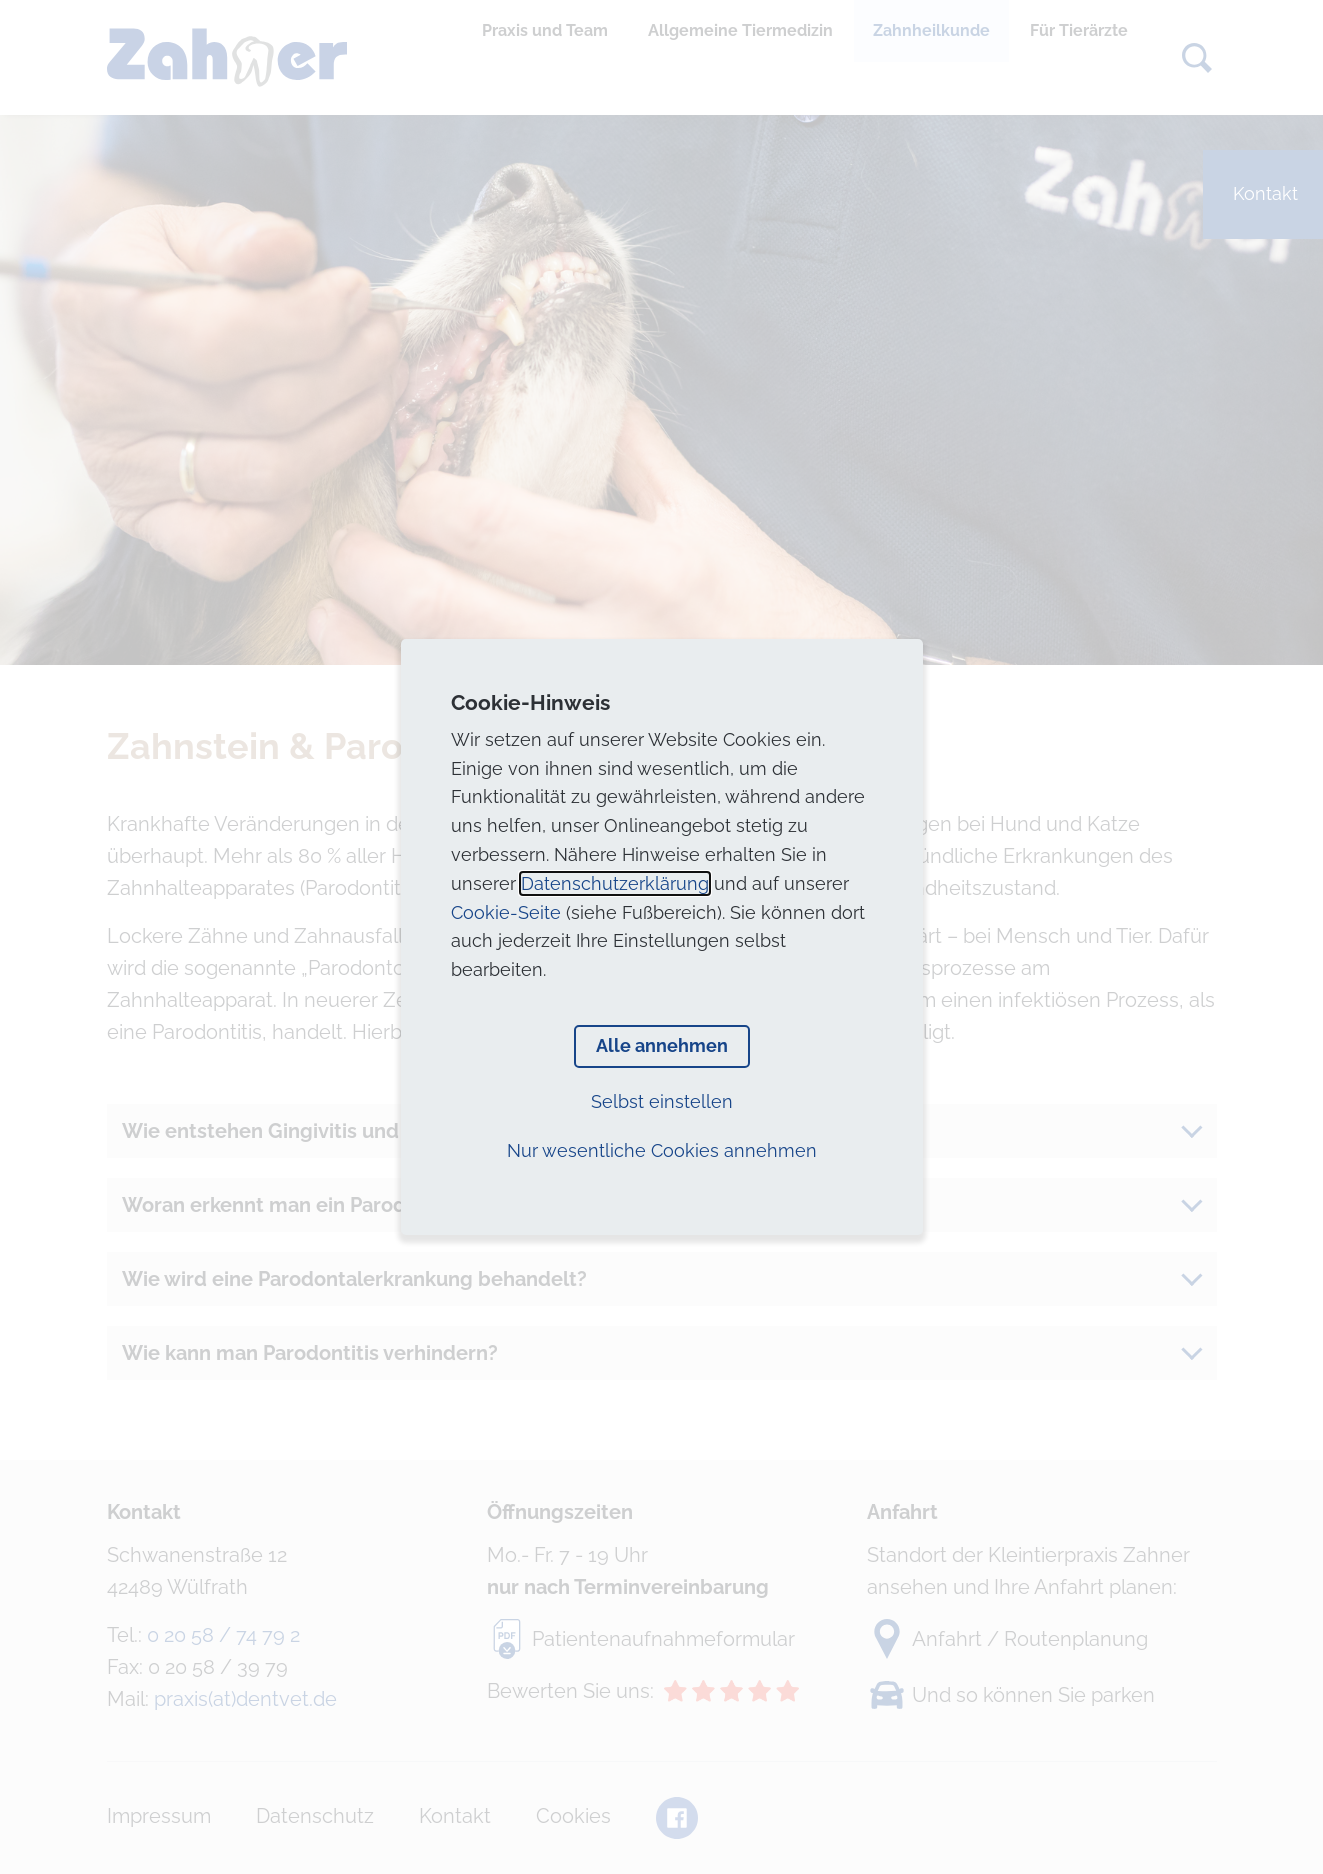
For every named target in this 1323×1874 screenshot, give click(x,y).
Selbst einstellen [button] (662, 1101)
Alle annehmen (662, 1045)
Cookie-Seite (506, 912)
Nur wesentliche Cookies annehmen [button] (662, 1150)
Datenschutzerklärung (615, 883)
